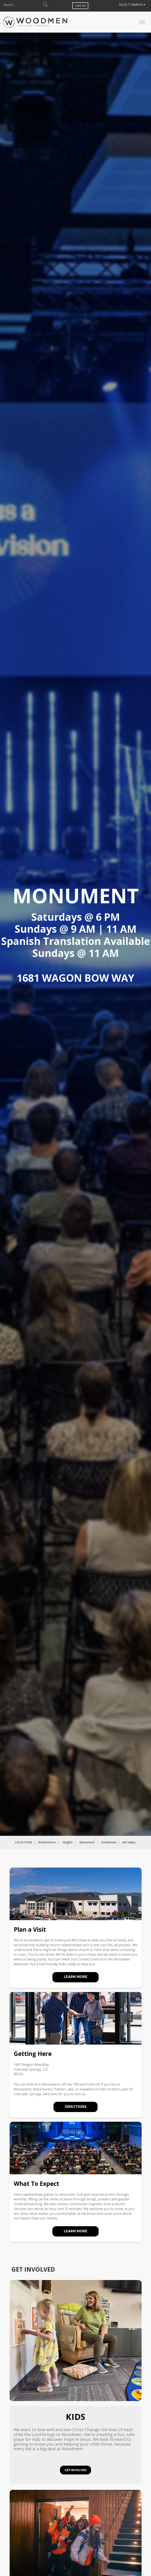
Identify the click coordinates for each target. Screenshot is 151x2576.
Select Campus (132, 5)
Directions (75, 2107)
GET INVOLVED (76, 2470)
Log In (80, 6)
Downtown (108, 1842)
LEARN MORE (75, 1977)
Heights (67, 1842)
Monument (87, 1842)
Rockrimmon (47, 1842)
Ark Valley (128, 1842)
